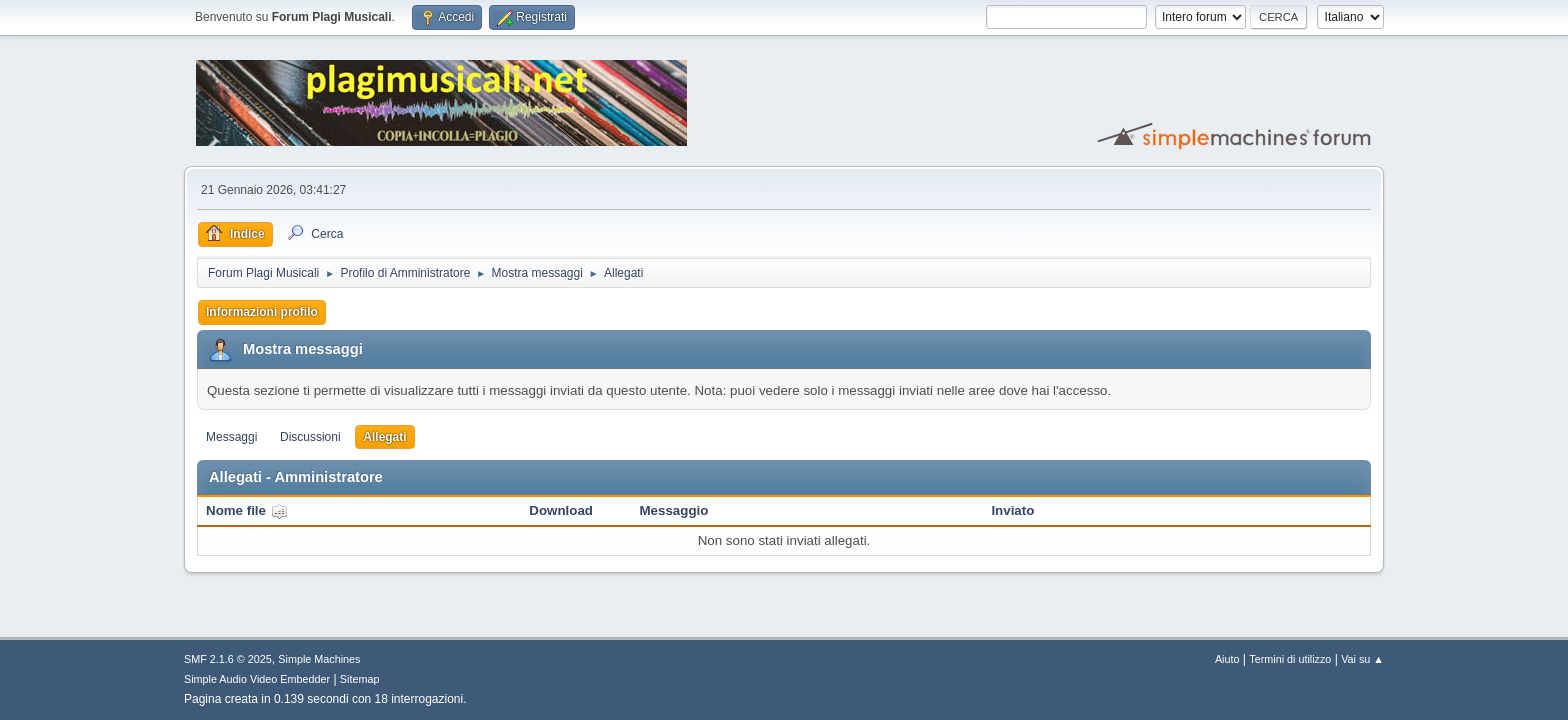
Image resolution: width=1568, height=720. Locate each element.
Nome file (247, 510)
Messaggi (231, 437)
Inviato (1012, 510)
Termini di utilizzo (1290, 659)
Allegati (384, 437)
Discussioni (310, 437)
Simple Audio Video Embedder (257, 679)
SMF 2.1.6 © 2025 (228, 659)
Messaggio (674, 510)
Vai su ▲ (1362, 659)
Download (561, 510)
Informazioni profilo (262, 312)
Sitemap (360, 679)
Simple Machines (319, 659)
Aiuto (1227, 659)
